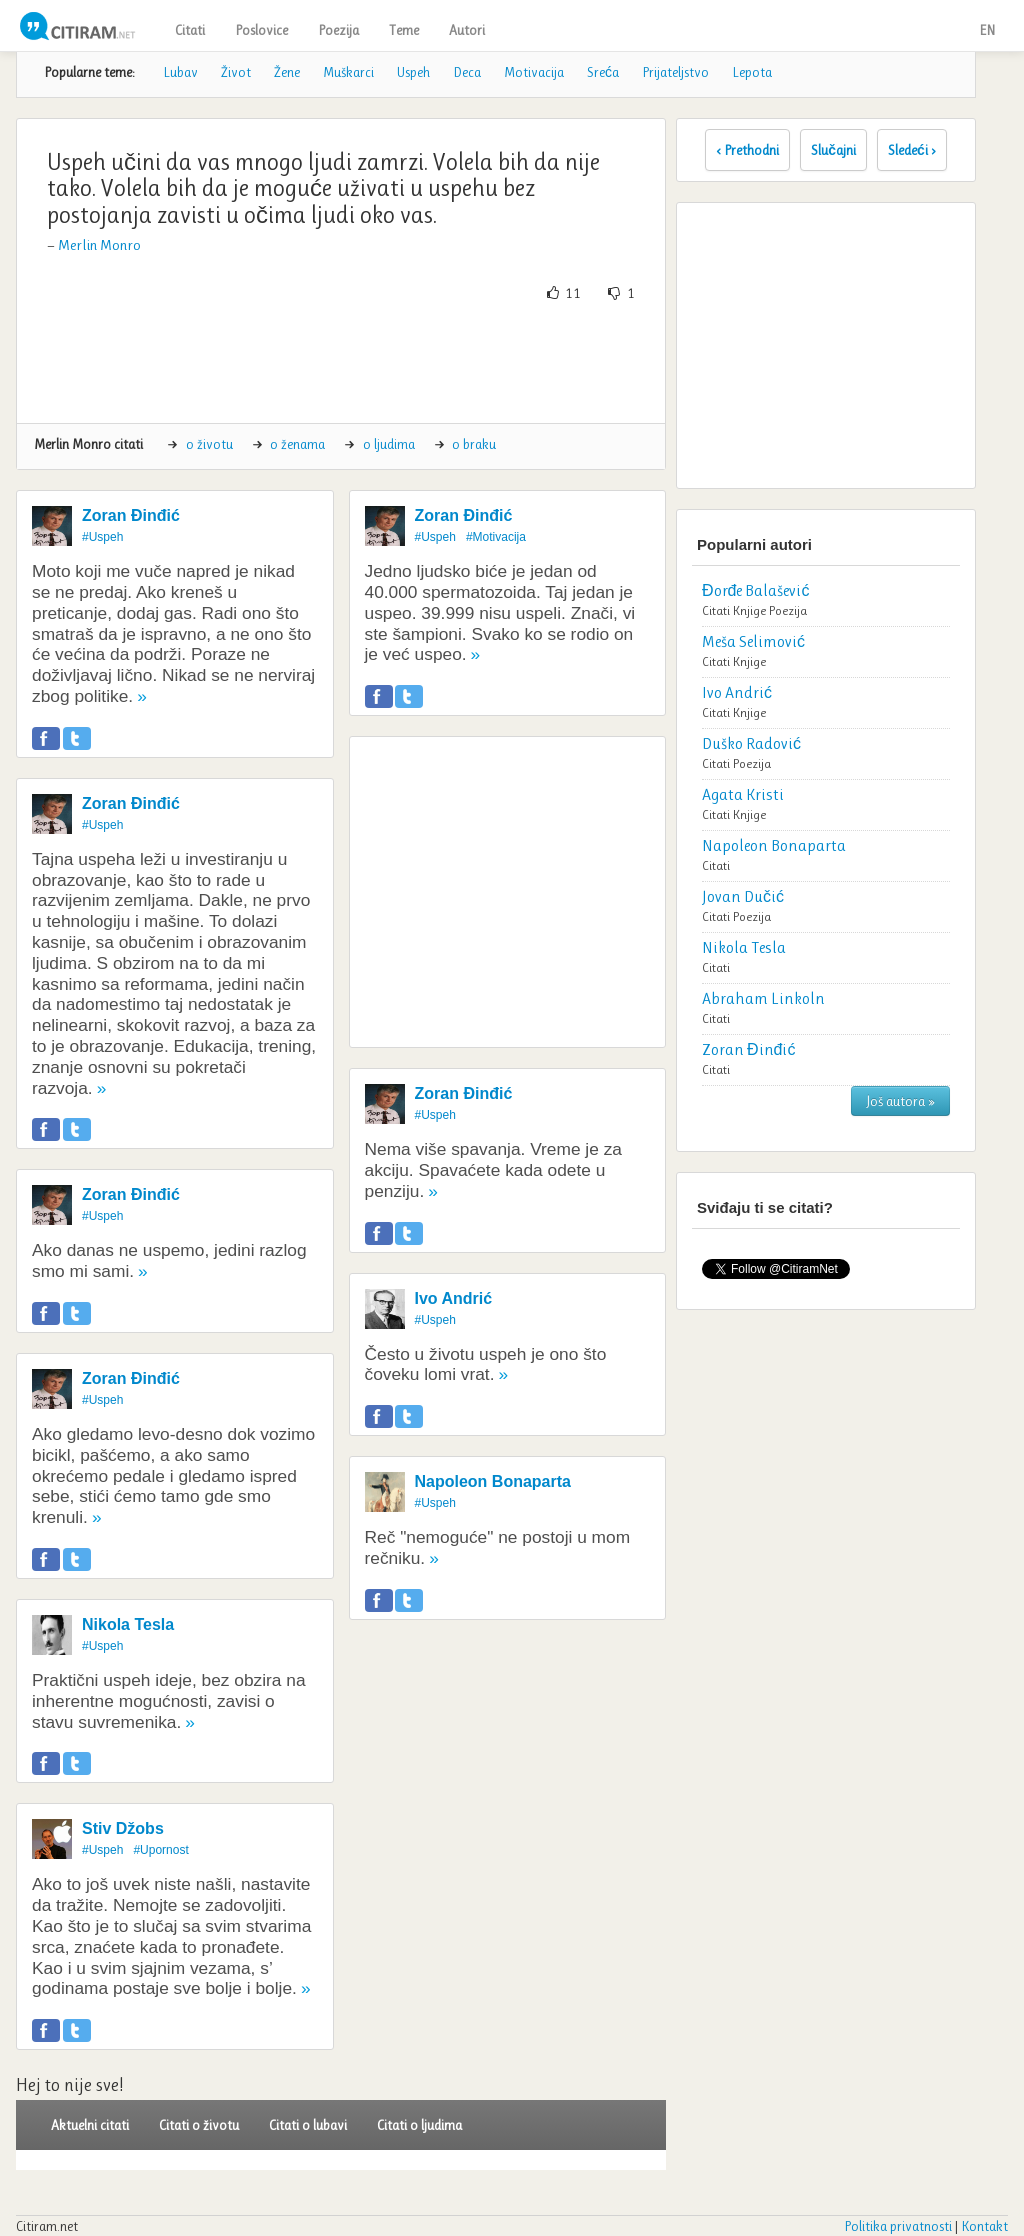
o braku (474, 444)
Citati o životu (199, 2125)
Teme (404, 30)
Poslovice (261, 30)
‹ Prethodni (747, 150)
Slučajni (833, 150)
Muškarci (348, 72)
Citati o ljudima (419, 2125)
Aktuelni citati (90, 2125)
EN (987, 30)
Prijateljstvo (675, 72)
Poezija (338, 30)
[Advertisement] (396, 363)
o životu (209, 444)
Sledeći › (912, 150)
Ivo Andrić (454, 1298)
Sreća (603, 72)
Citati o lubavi (308, 2125)
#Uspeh (102, 537)
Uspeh (413, 72)
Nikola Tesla (128, 1624)
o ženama (297, 444)
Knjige (749, 610)
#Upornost (160, 1850)
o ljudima (389, 444)
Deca (467, 72)
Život (236, 72)
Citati (190, 30)
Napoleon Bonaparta (493, 1481)
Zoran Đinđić (131, 515)
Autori (467, 30)
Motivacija (534, 72)
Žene (287, 72)
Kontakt (984, 2226)
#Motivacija (496, 537)
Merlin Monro (99, 245)
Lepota (752, 72)
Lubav (180, 72)
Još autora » (900, 1101)
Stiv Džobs (123, 1828)
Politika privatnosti (898, 2226)
